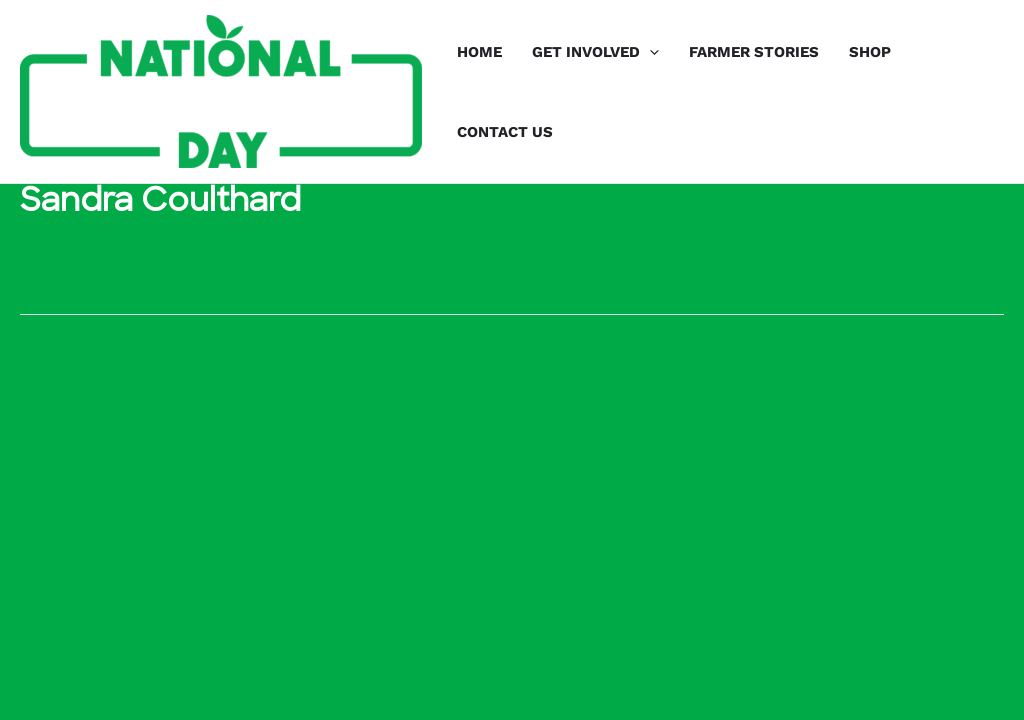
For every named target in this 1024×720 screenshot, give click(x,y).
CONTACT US (505, 132)
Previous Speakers (99, 357)
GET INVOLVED (595, 52)
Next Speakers (938, 357)
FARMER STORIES (754, 52)
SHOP (870, 52)
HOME (479, 52)
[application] (649, 52)
